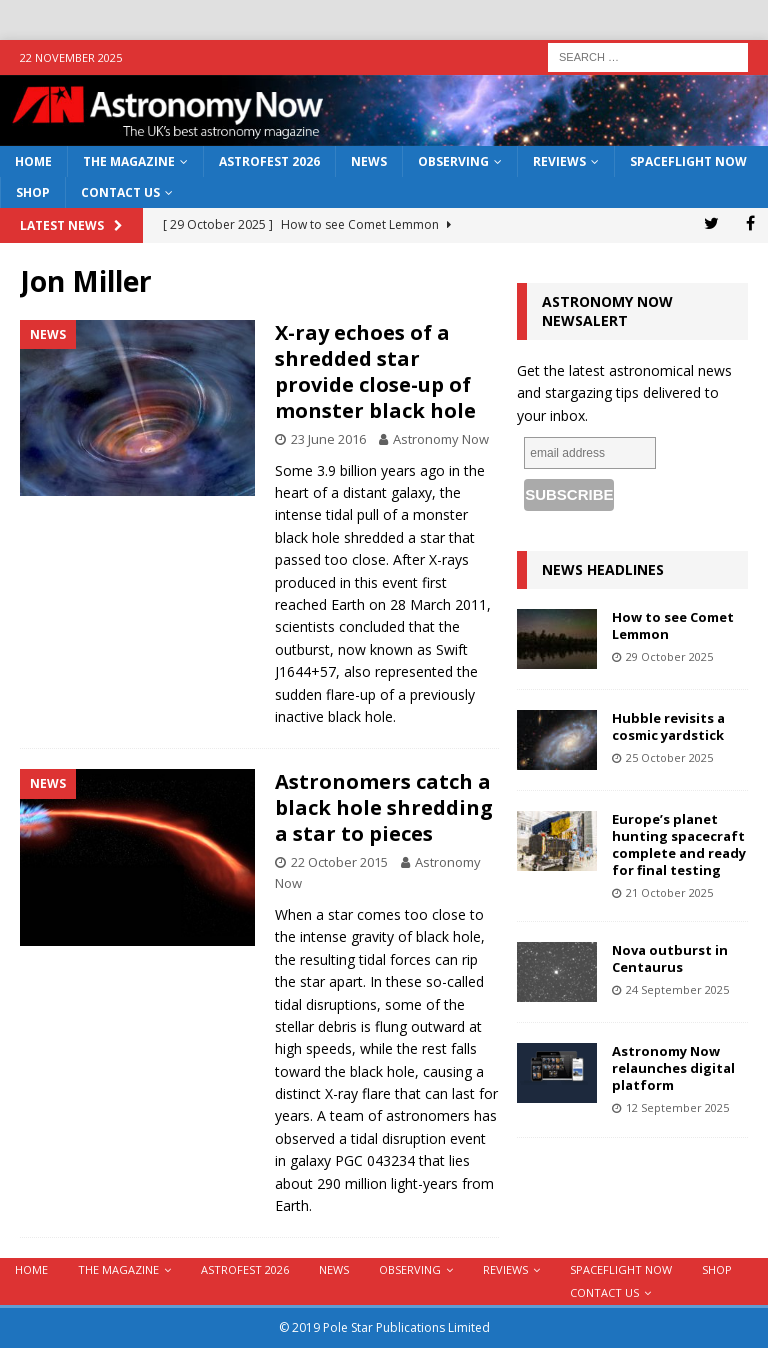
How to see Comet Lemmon (673, 625)
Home (33, 161)
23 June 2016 (328, 439)
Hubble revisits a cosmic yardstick (668, 726)
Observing (453, 161)
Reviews (559, 161)
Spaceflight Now (688, 161)
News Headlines (603, 569)
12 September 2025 (677, 1107)
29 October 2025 (669, 656)
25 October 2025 (669, 757)
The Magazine (129, 161)
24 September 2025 (677, 989)
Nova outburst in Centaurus (670, 958)
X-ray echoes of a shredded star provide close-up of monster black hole (375, 371)
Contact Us (120, 192)
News (369, 161)
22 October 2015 (339, 862)
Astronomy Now (441, 439)
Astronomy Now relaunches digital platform (673, 1068)
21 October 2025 (669, 892)
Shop (33, 192)
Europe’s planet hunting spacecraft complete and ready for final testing (679, 844)
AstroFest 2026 (269, 161)
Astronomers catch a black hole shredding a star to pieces (384, 807)
